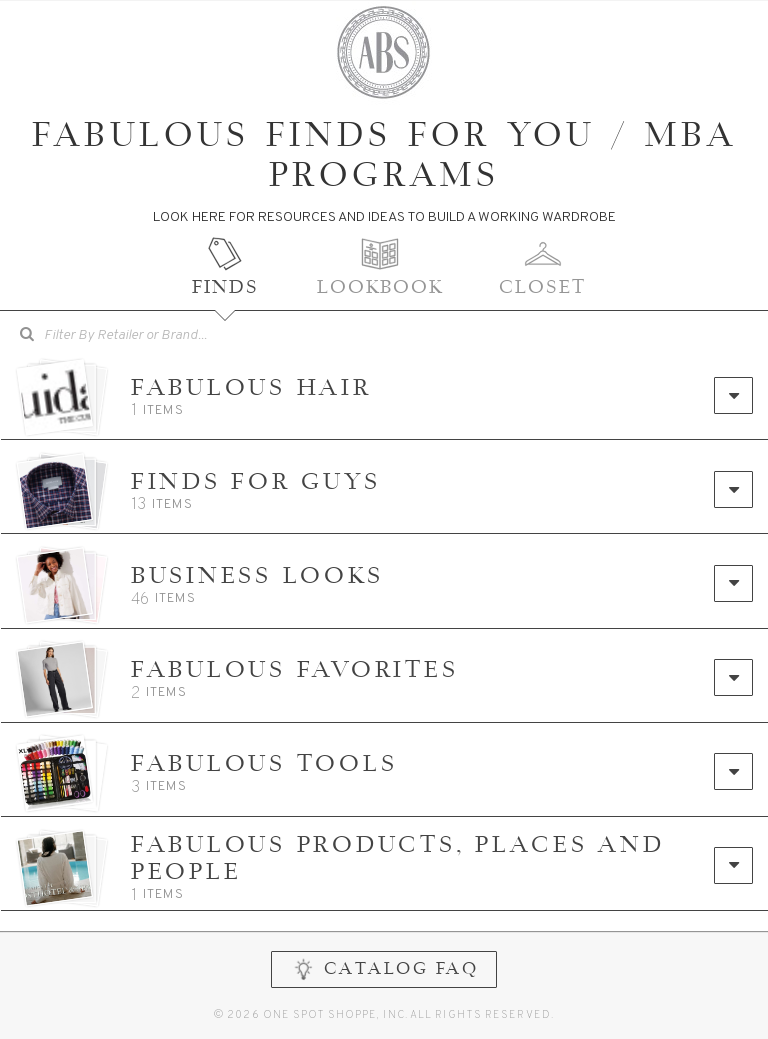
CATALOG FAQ (384, 974)
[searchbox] (153, 333)
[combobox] (139, 336)
